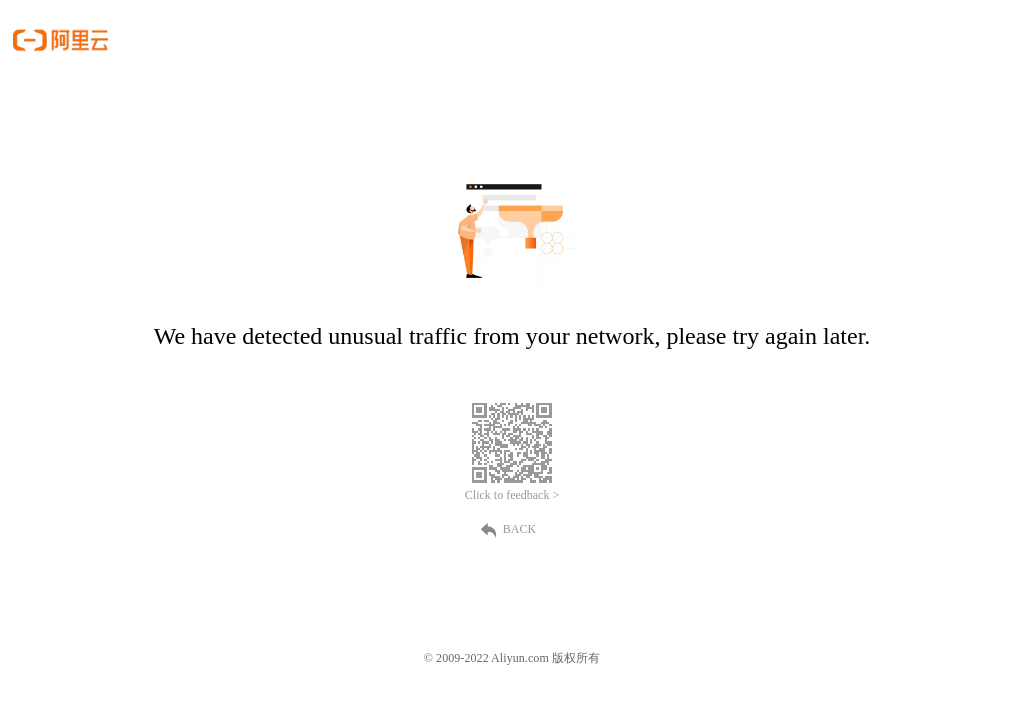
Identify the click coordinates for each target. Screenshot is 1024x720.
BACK (512, 529)
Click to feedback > (512, 495)
